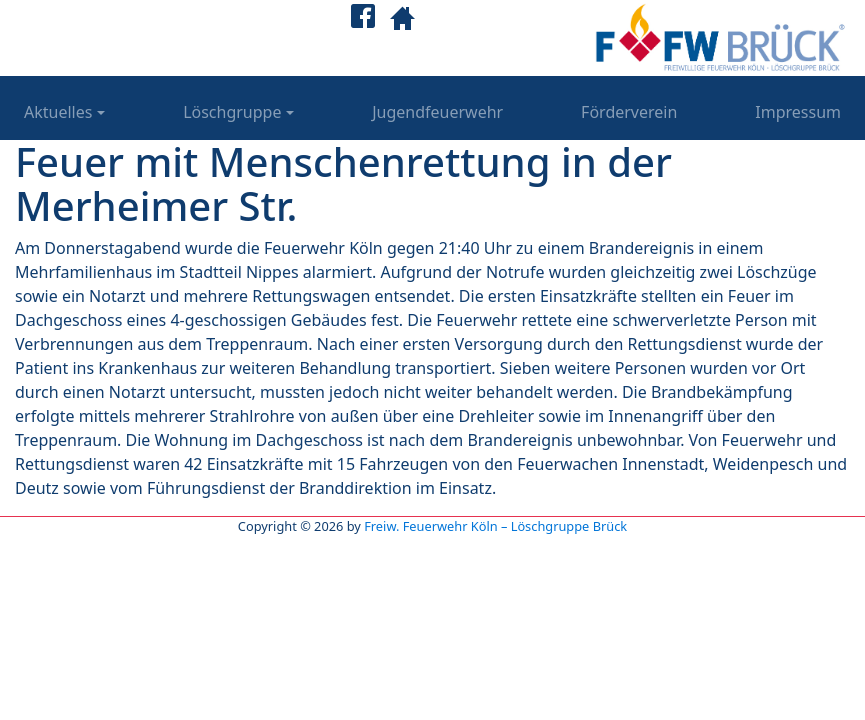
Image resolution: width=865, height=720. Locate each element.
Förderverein (629, 112)
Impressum (798, 112)
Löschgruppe (232, 112)
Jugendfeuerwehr (437, 112)
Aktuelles (58, 112)
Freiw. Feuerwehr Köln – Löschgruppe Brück (495, 526)
